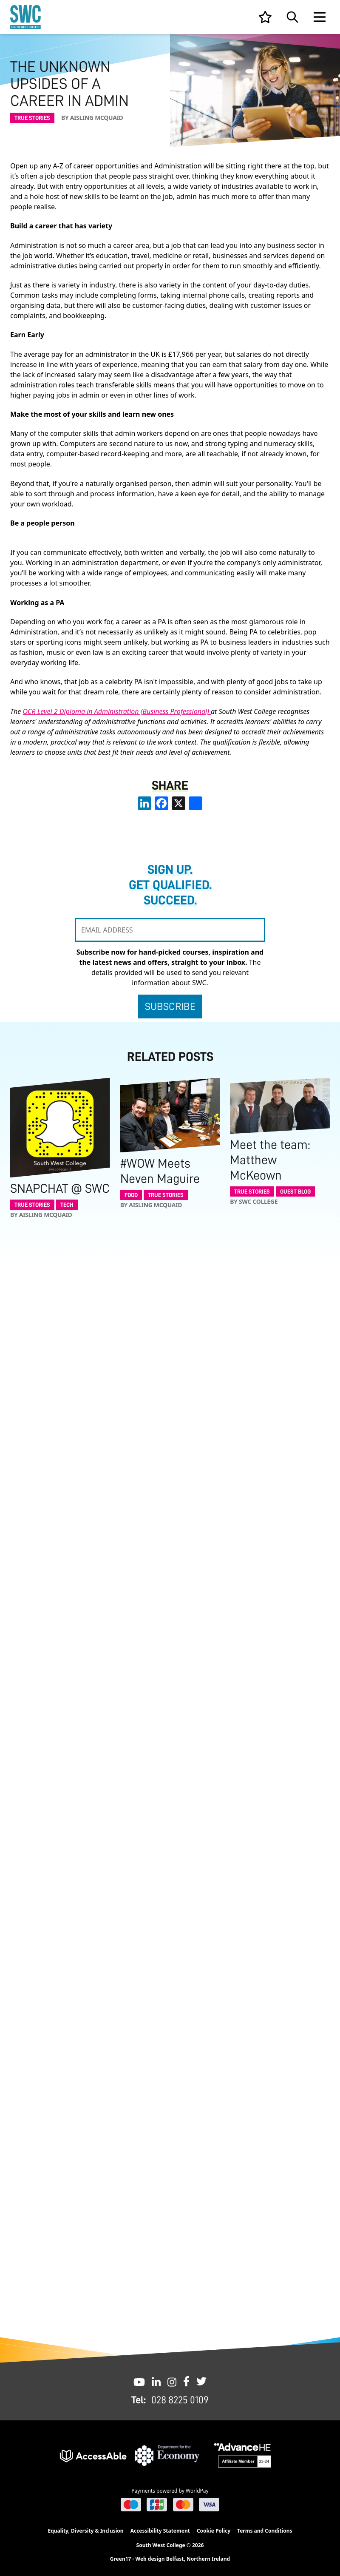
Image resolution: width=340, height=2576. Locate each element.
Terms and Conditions (264, 2530)
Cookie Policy (213, 2530)
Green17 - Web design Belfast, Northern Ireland (170, 2559)
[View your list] (265, 17)
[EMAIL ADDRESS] (170, 930)
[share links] (195, 803)
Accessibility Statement (160, 2530)
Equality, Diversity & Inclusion (85, 2530)
